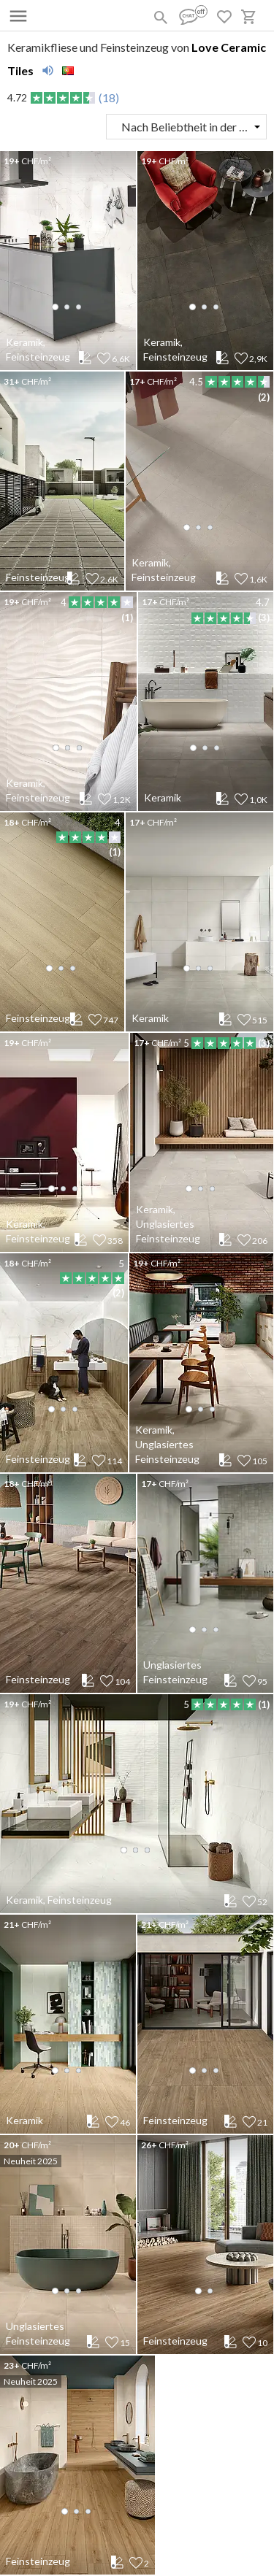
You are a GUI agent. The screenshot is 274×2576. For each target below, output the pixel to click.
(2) (264, 397)
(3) (264, 617)
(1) (127, 617)
